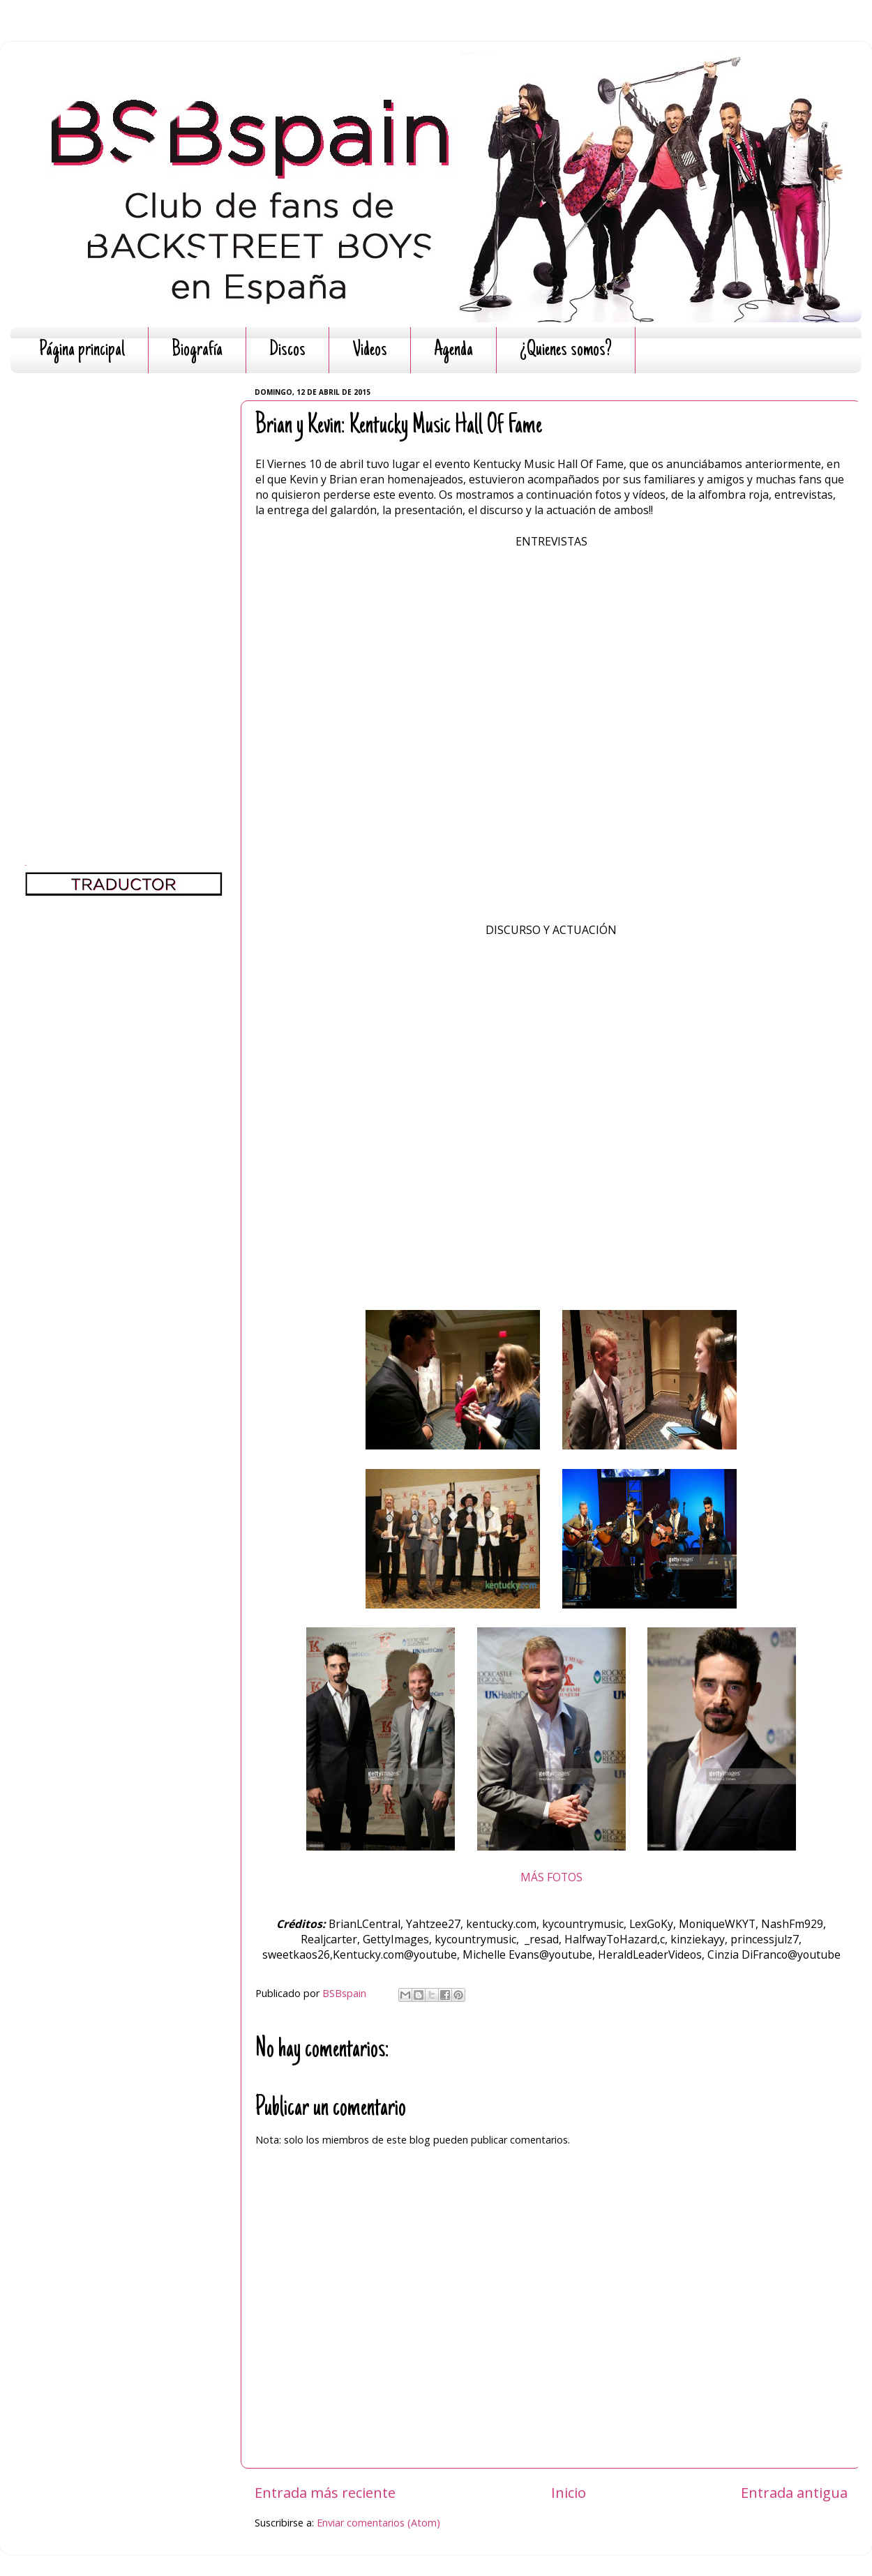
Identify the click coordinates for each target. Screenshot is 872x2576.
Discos (287, 350)
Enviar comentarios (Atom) (378, 2522)
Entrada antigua (794, 2492)
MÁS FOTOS (551, 1877)
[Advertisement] (123, 593)
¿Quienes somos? (566, 350)
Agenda (453, 350)
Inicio (568, 2492)
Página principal (82, 350)
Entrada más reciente (325, 2492)
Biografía (197, 350)
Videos (369, 350)
